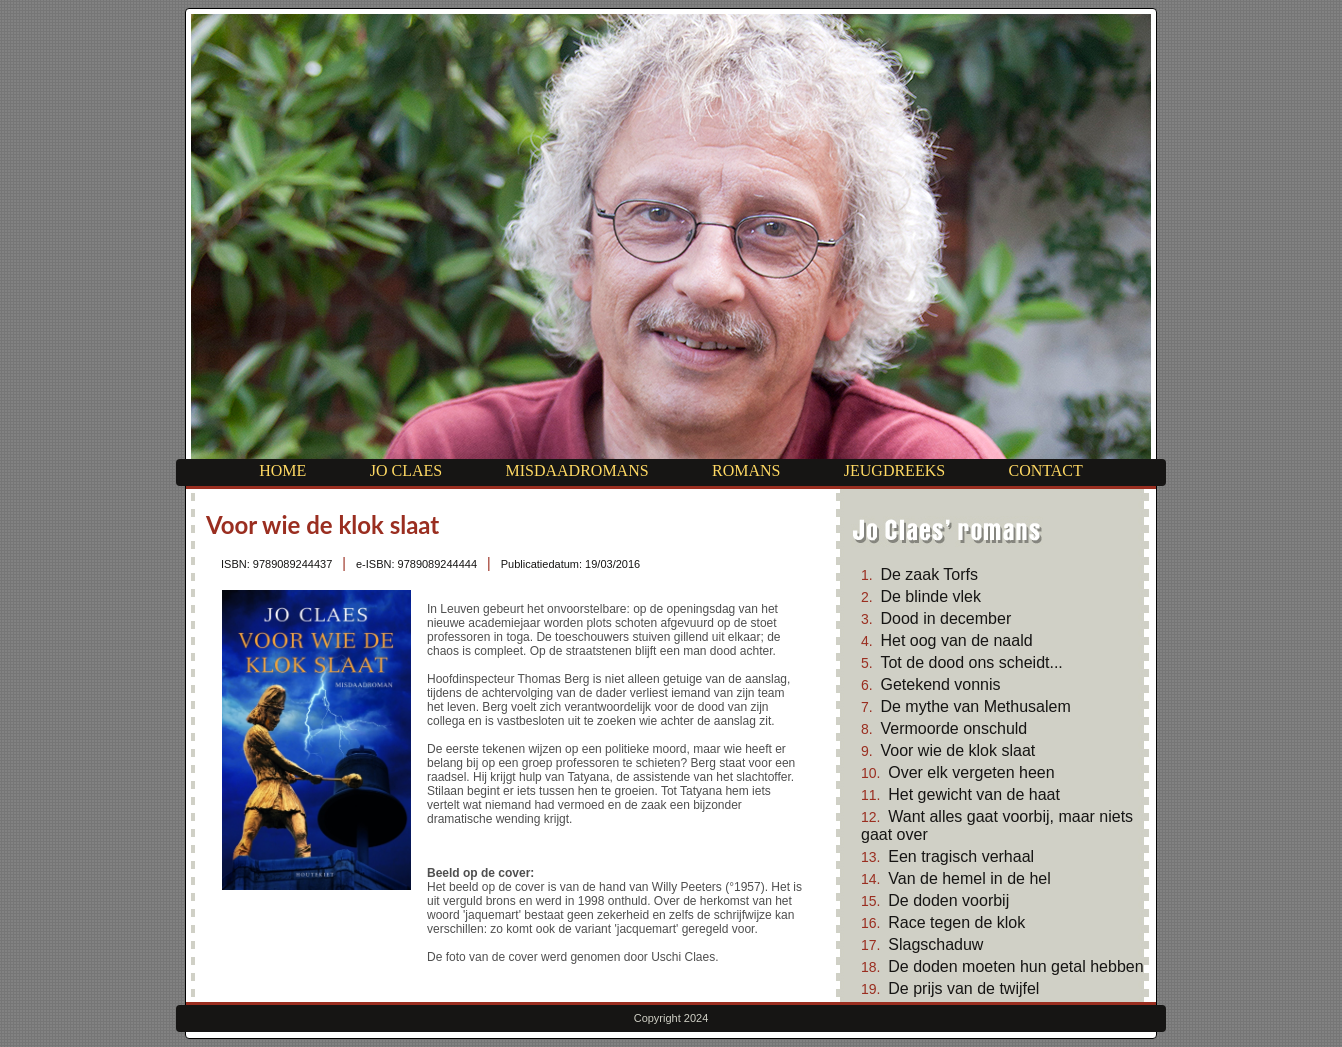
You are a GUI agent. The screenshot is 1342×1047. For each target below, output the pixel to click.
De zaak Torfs (929, 574)
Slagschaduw (935, 944)
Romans (746, 470)
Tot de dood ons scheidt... (971, 662)
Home (282, 470)
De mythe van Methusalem (975, 706)
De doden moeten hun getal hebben (1015, 966)
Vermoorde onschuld (953, 728)
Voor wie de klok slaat (957, 750)
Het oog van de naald (956, 640)
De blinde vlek (930, 596)
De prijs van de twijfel (963, 988)
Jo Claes (406, 470)
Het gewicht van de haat (974, 794)
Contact (1045, 470)
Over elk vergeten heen (971, 772)
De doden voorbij (948, 900)
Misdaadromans (576, 470)
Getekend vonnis (940, 684)
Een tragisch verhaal (961, 856)
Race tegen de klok (956, 922)
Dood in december (945, 618)
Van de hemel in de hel (969, 878)
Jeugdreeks (894, 470)
